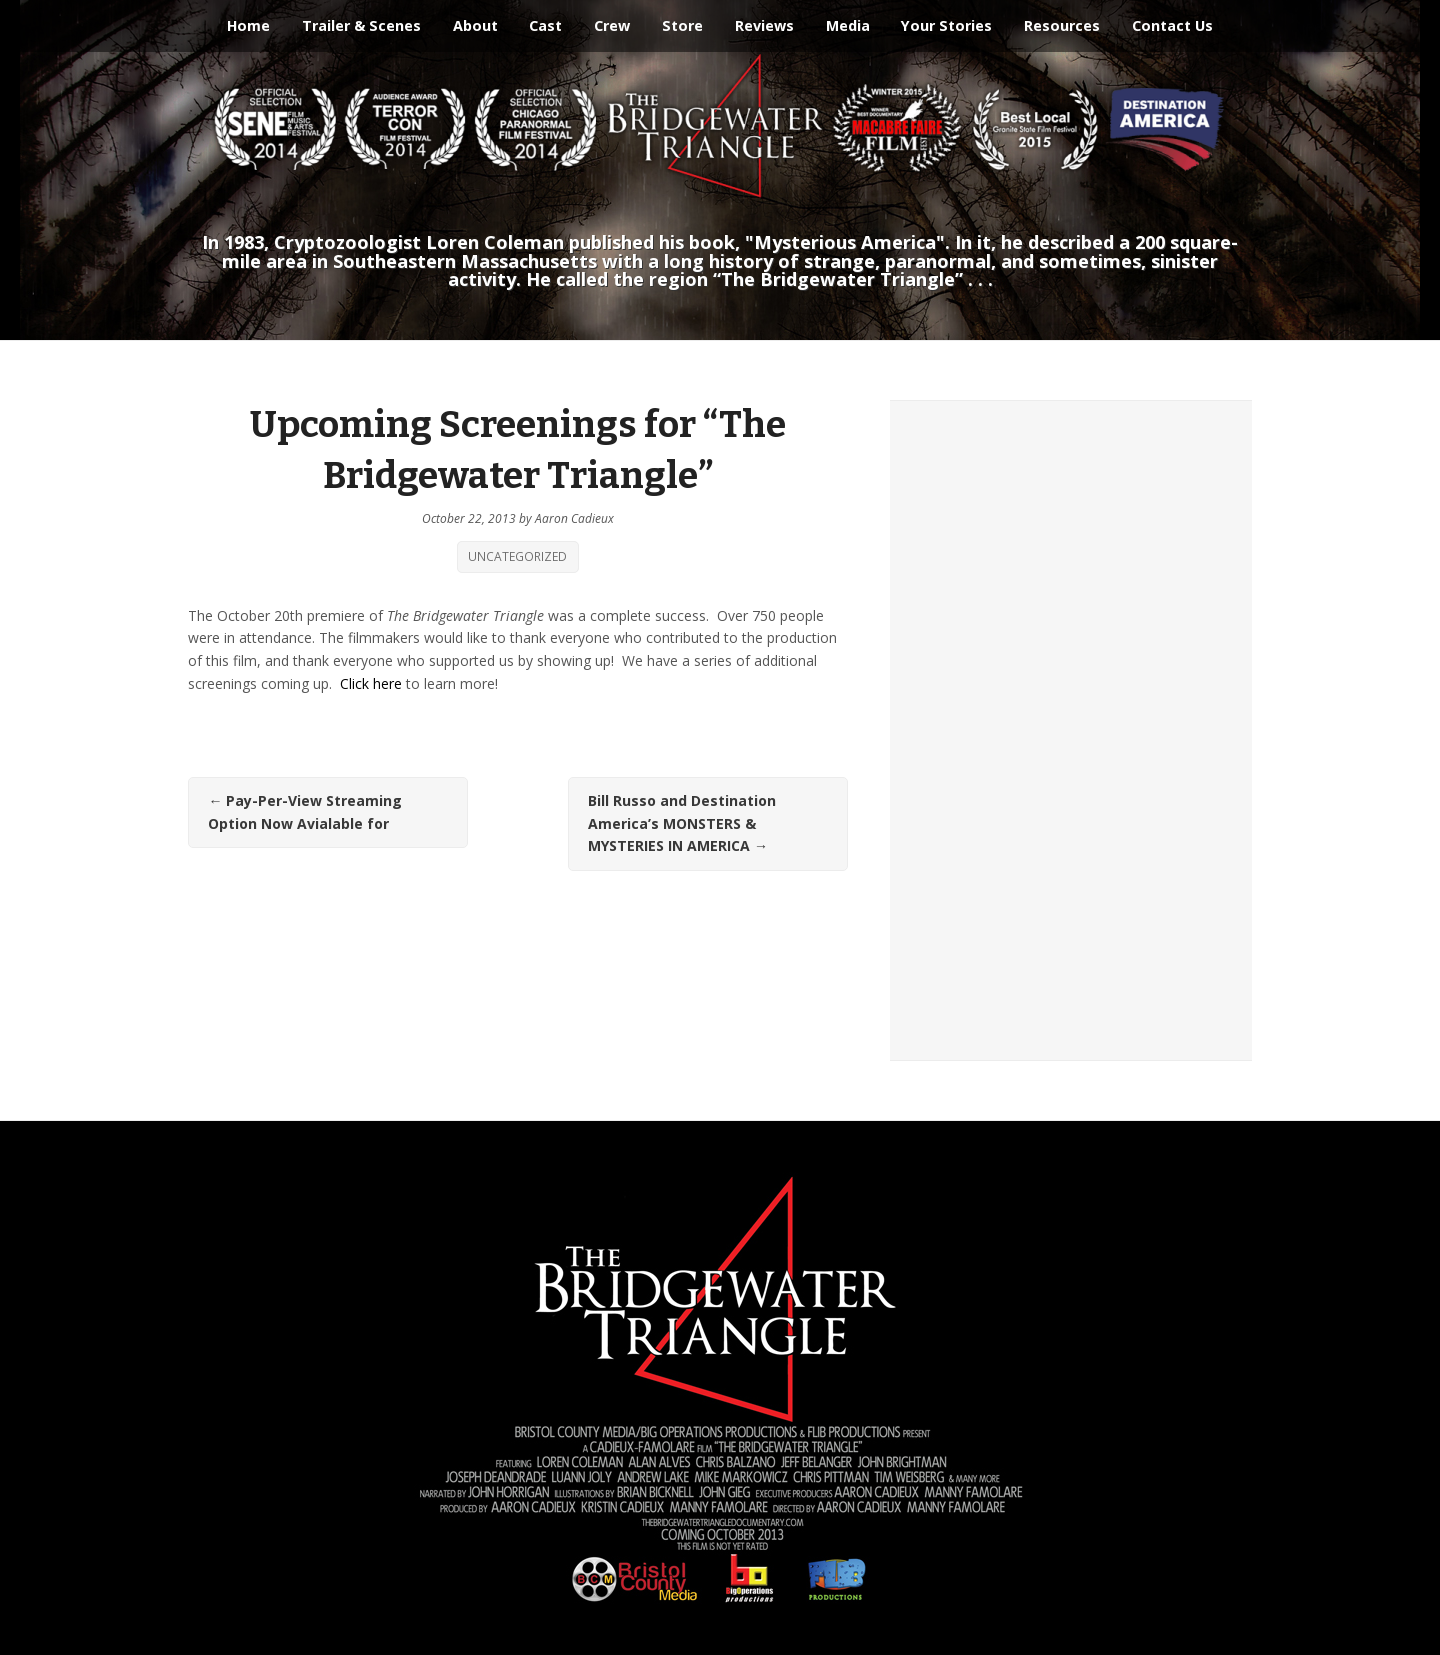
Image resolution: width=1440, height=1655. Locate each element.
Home (248, 25)
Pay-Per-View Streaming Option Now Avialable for (305, 812)
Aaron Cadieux (574, 518)
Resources (1062, 25)
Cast (545, 25)
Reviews (764, 25)
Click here (371, 683)
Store (682, 25)
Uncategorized (517, 556)
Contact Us (1172, 25)
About (475, 25)
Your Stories (946, 25)
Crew (612, 25)
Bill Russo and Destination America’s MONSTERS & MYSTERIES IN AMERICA (682, 823)
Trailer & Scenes (361, 25)
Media (848, 25)
